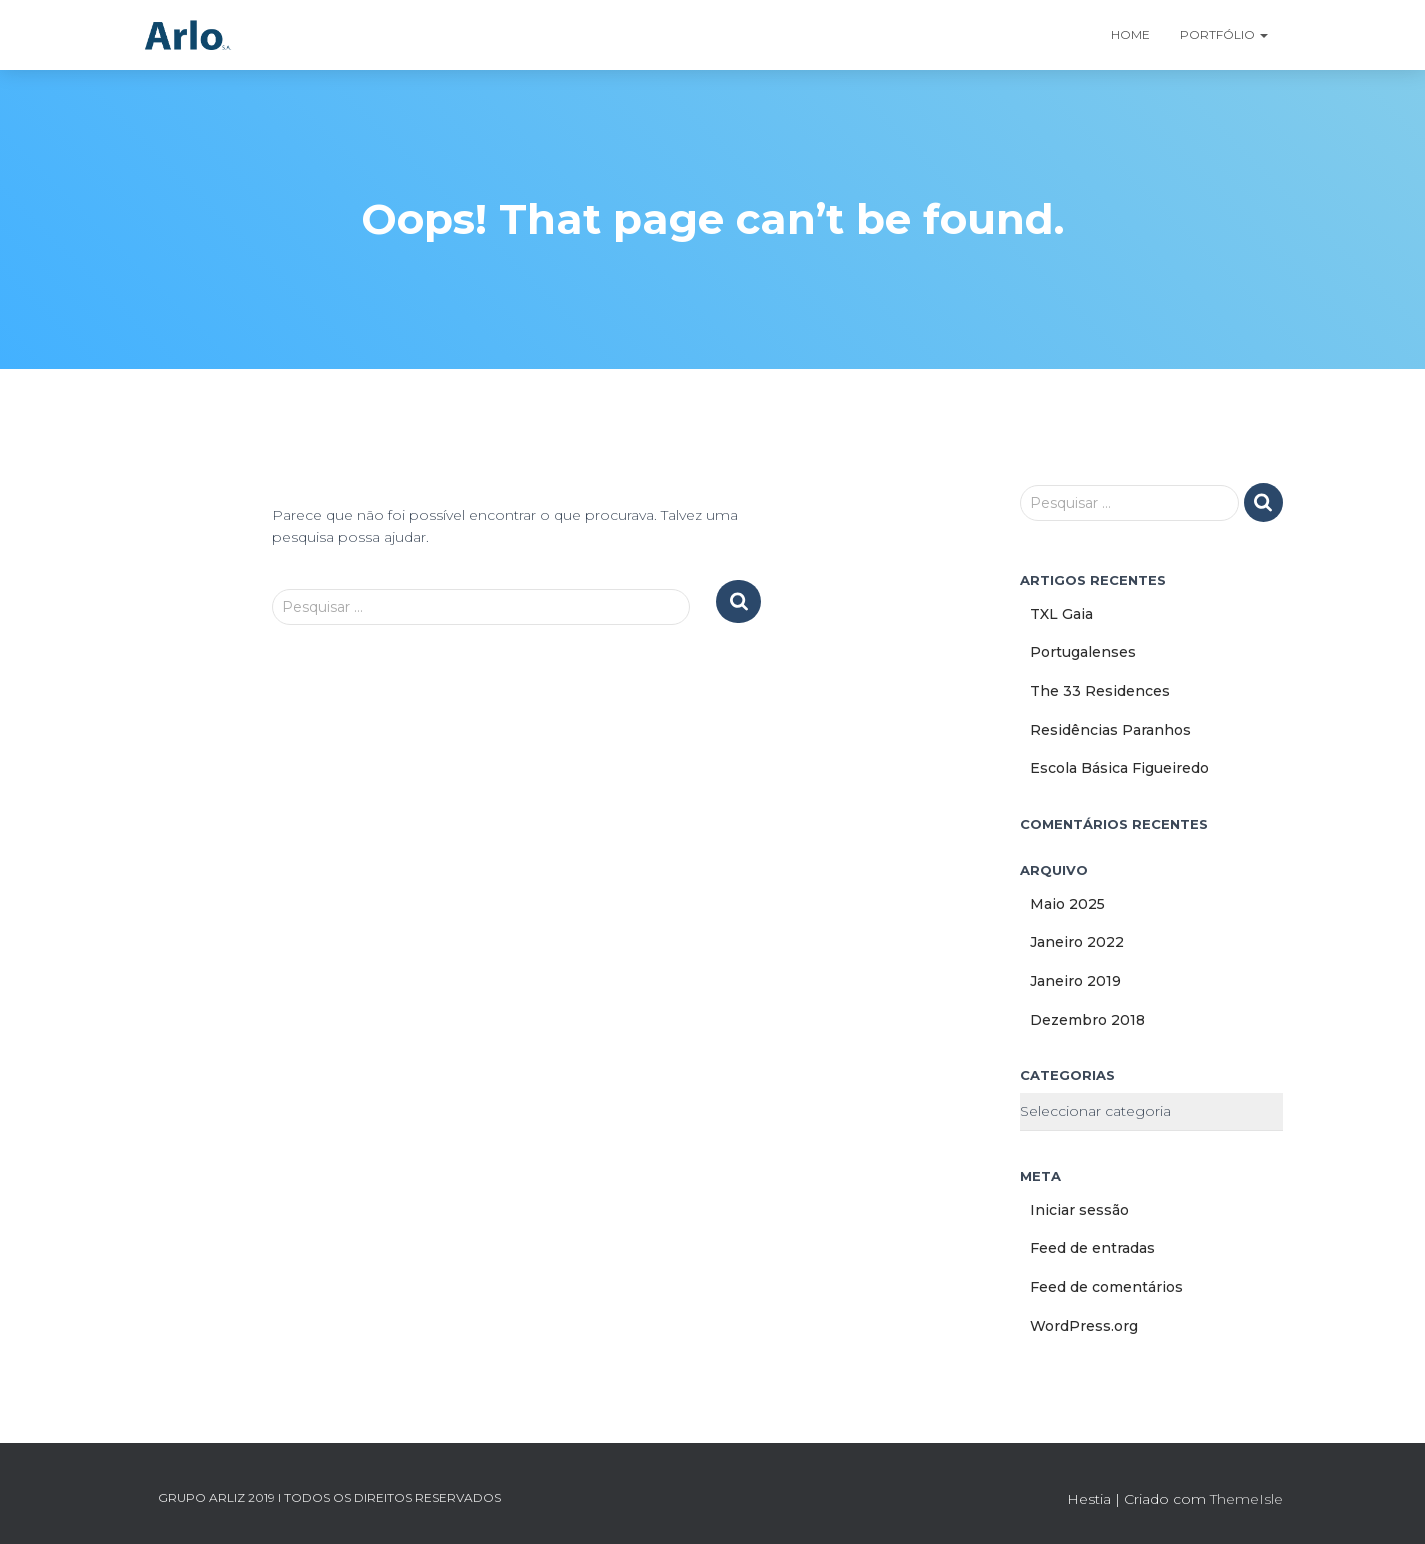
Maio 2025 (1067, 904)
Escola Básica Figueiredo (1119, 768)
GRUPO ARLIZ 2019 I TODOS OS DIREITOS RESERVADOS (329, 1497)
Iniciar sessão (1079, 1210)
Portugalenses (1083, 652)
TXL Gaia (1061, 614)
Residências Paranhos (1110, 730)
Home (1130, 34)
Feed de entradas (1092, 1248)
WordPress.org (1084, 1326)
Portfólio (1224, 34)
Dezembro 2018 (1087, 1020)
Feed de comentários (1106, 1287)
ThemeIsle (1246, 1499)
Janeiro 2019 (1075, 981)
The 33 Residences (1100, 691)
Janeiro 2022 (1077, 942)
